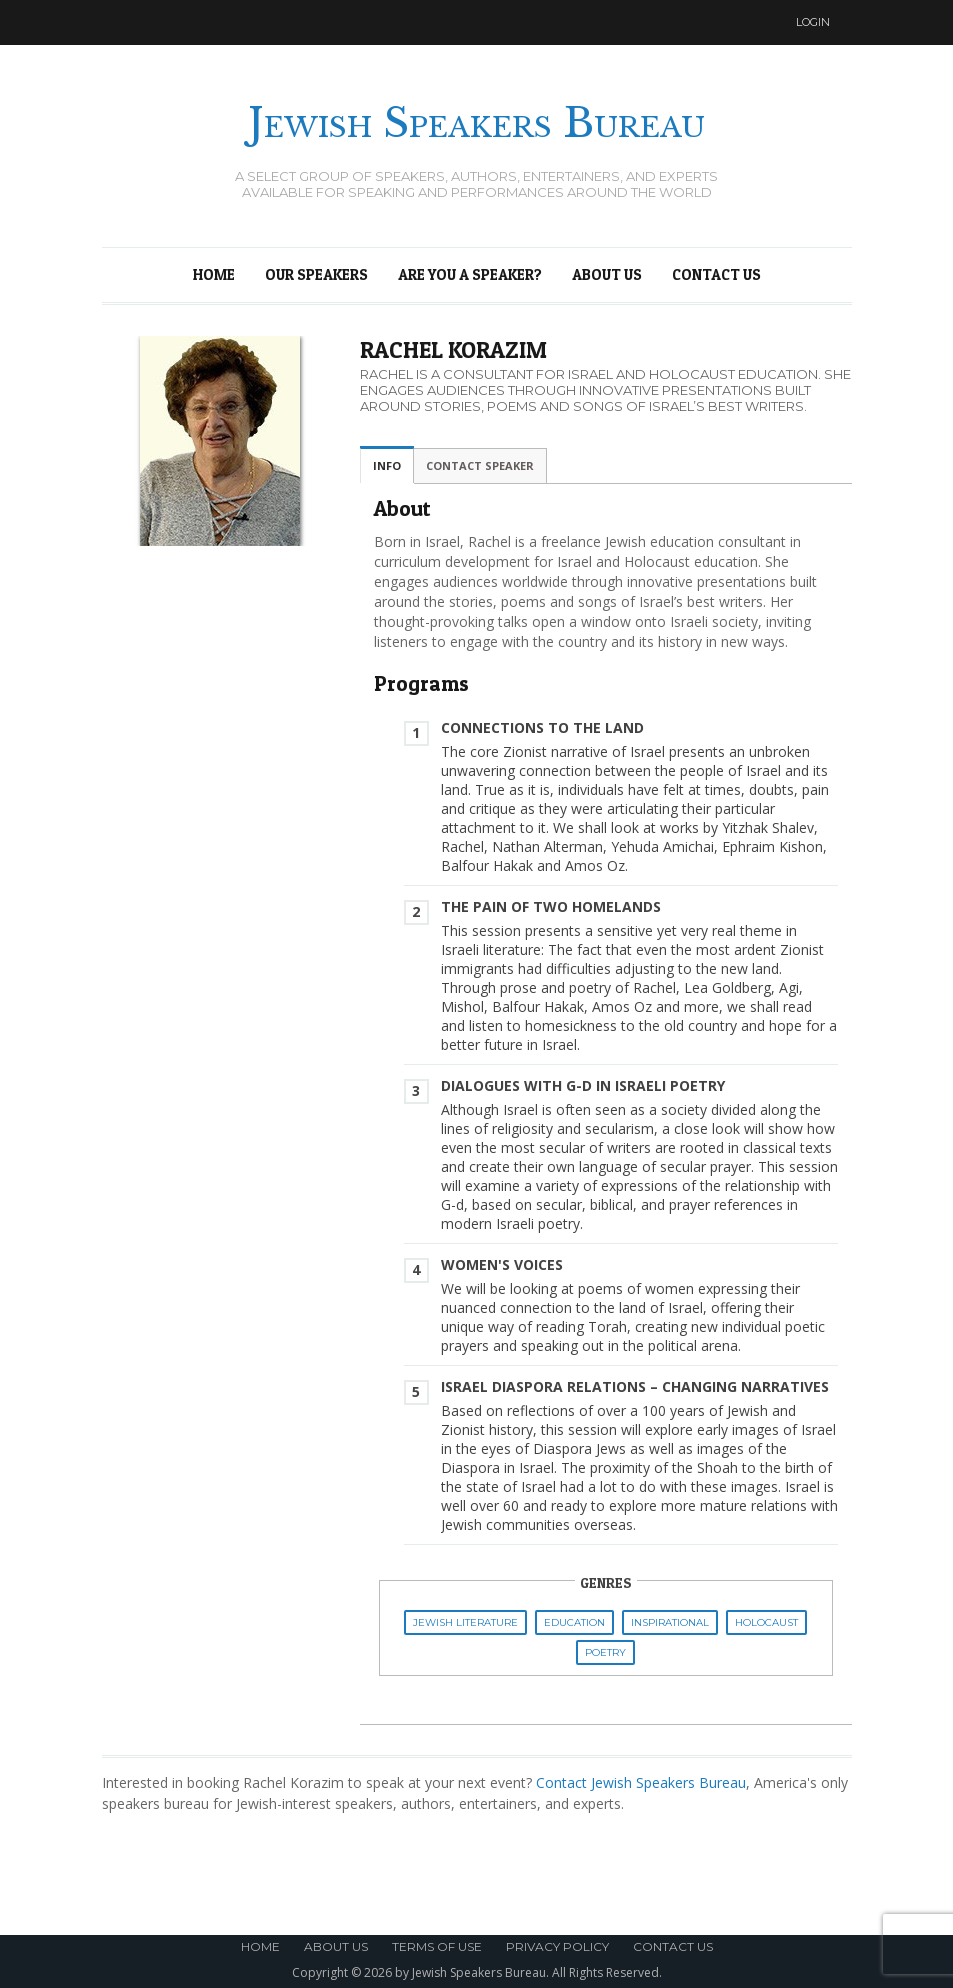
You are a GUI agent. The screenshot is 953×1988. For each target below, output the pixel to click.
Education (574, 1622)
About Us (607, 274)
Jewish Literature (465, 1622)
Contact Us (716, 274)
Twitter (717, 22)
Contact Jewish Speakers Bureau (641, 1782)
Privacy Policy (557, 1946)
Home (214, 274)
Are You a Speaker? (470, 274)
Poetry (605, 1652)
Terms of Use (437, 1946)
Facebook (755, 22)
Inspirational (670, 1622)
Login (813, 22)
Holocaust (766, 1622)
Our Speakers (316, 274)
